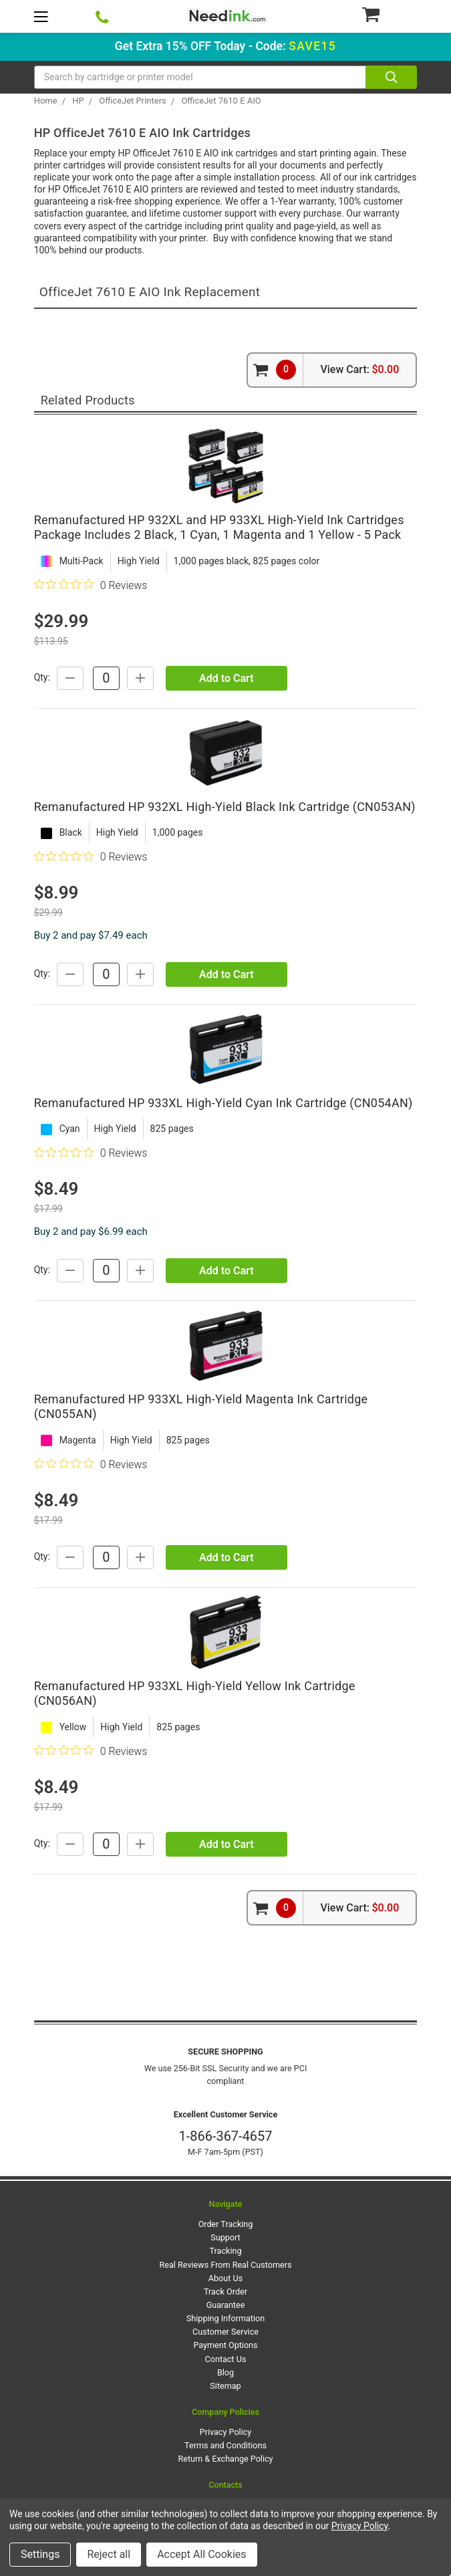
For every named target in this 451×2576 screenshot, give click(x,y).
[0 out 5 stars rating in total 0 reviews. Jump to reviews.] (91, 585)
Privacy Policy (226, 2432)
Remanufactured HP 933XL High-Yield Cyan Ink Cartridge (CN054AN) (223, 1103)
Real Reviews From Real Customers (226, 2265)
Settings (40, 2554)
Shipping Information (225, 2318)
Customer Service (225, 2332)
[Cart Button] (389, 14)
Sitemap (225, 2386)
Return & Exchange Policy (225, 2459)
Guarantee (225, 2305)
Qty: (42, 677)
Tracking (226, 2251)
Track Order (225, 2292)
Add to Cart (226, 678)
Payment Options (225, 2345)
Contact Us (226, 2359)
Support (225, 2237)
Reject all (108, 2554)
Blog (225, 2372)
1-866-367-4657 (225, 2136)
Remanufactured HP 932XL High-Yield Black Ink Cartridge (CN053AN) (225, 807)
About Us (225, 2278)
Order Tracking (225, 2224)
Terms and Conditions (225, 2445)
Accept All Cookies (201, 2554)
